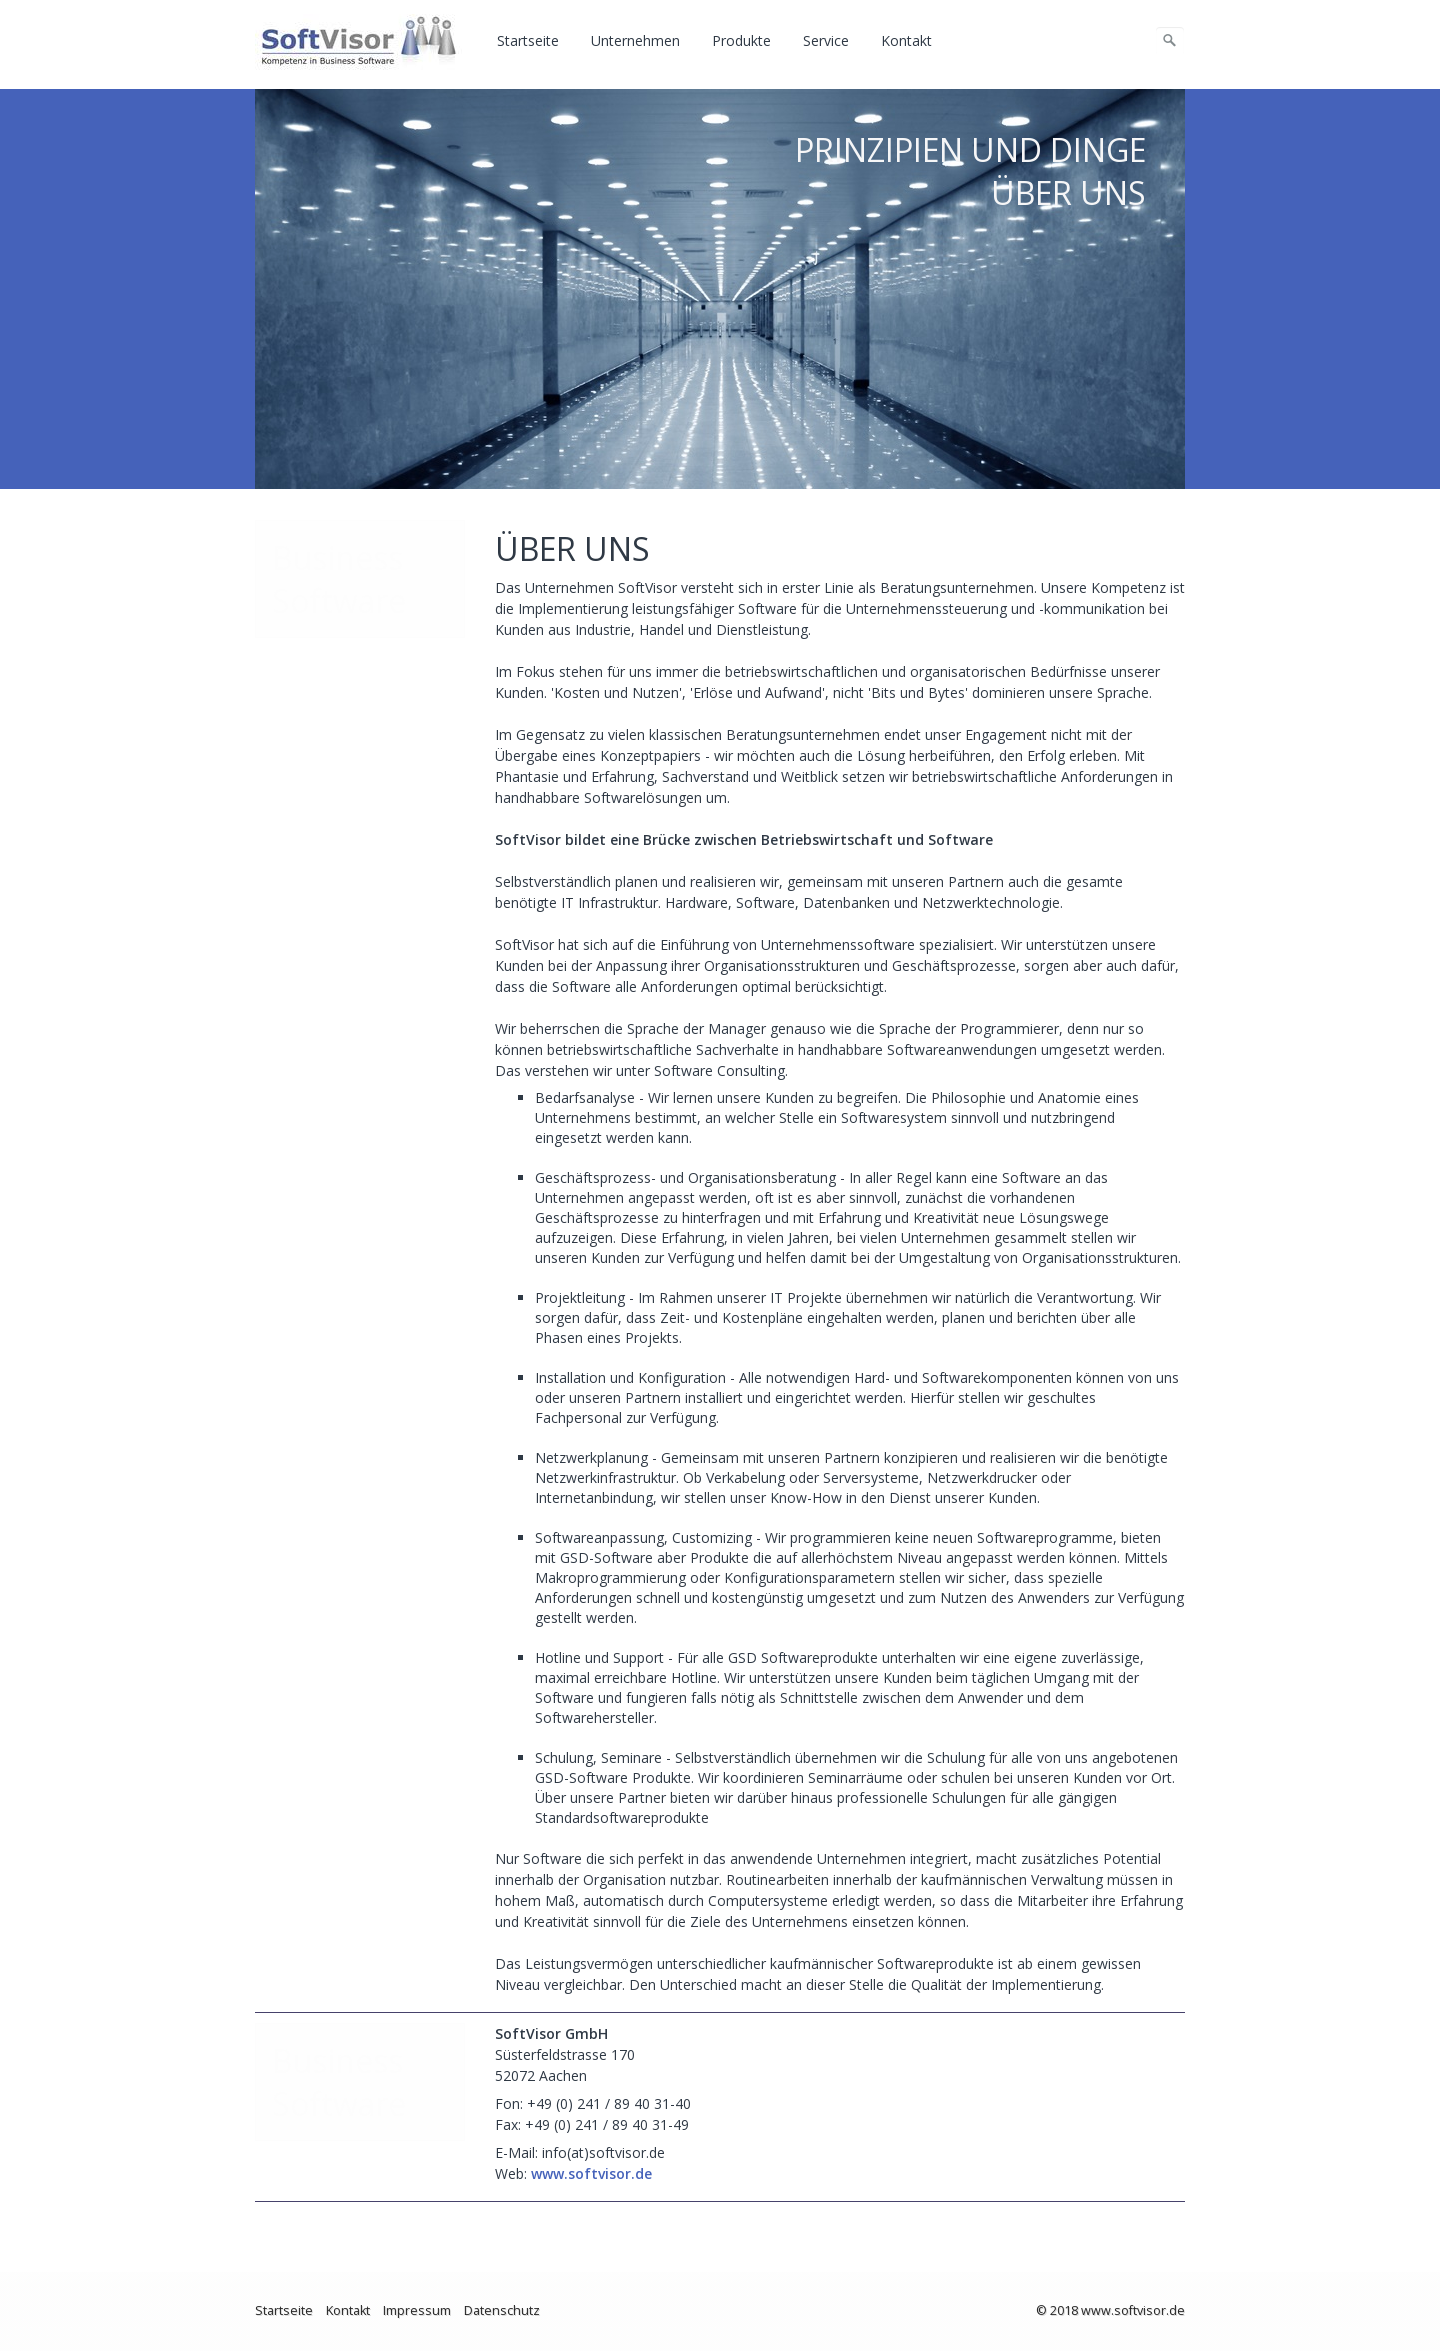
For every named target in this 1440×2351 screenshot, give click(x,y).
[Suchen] (1170, 41)
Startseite (528, 40)
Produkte (741, 40)
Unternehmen (635, 40)
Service (826, 40)
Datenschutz (502, 2310)
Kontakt (906, 40)
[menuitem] (529, 41)
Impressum (417, 2310)
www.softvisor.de (591, 2173)
